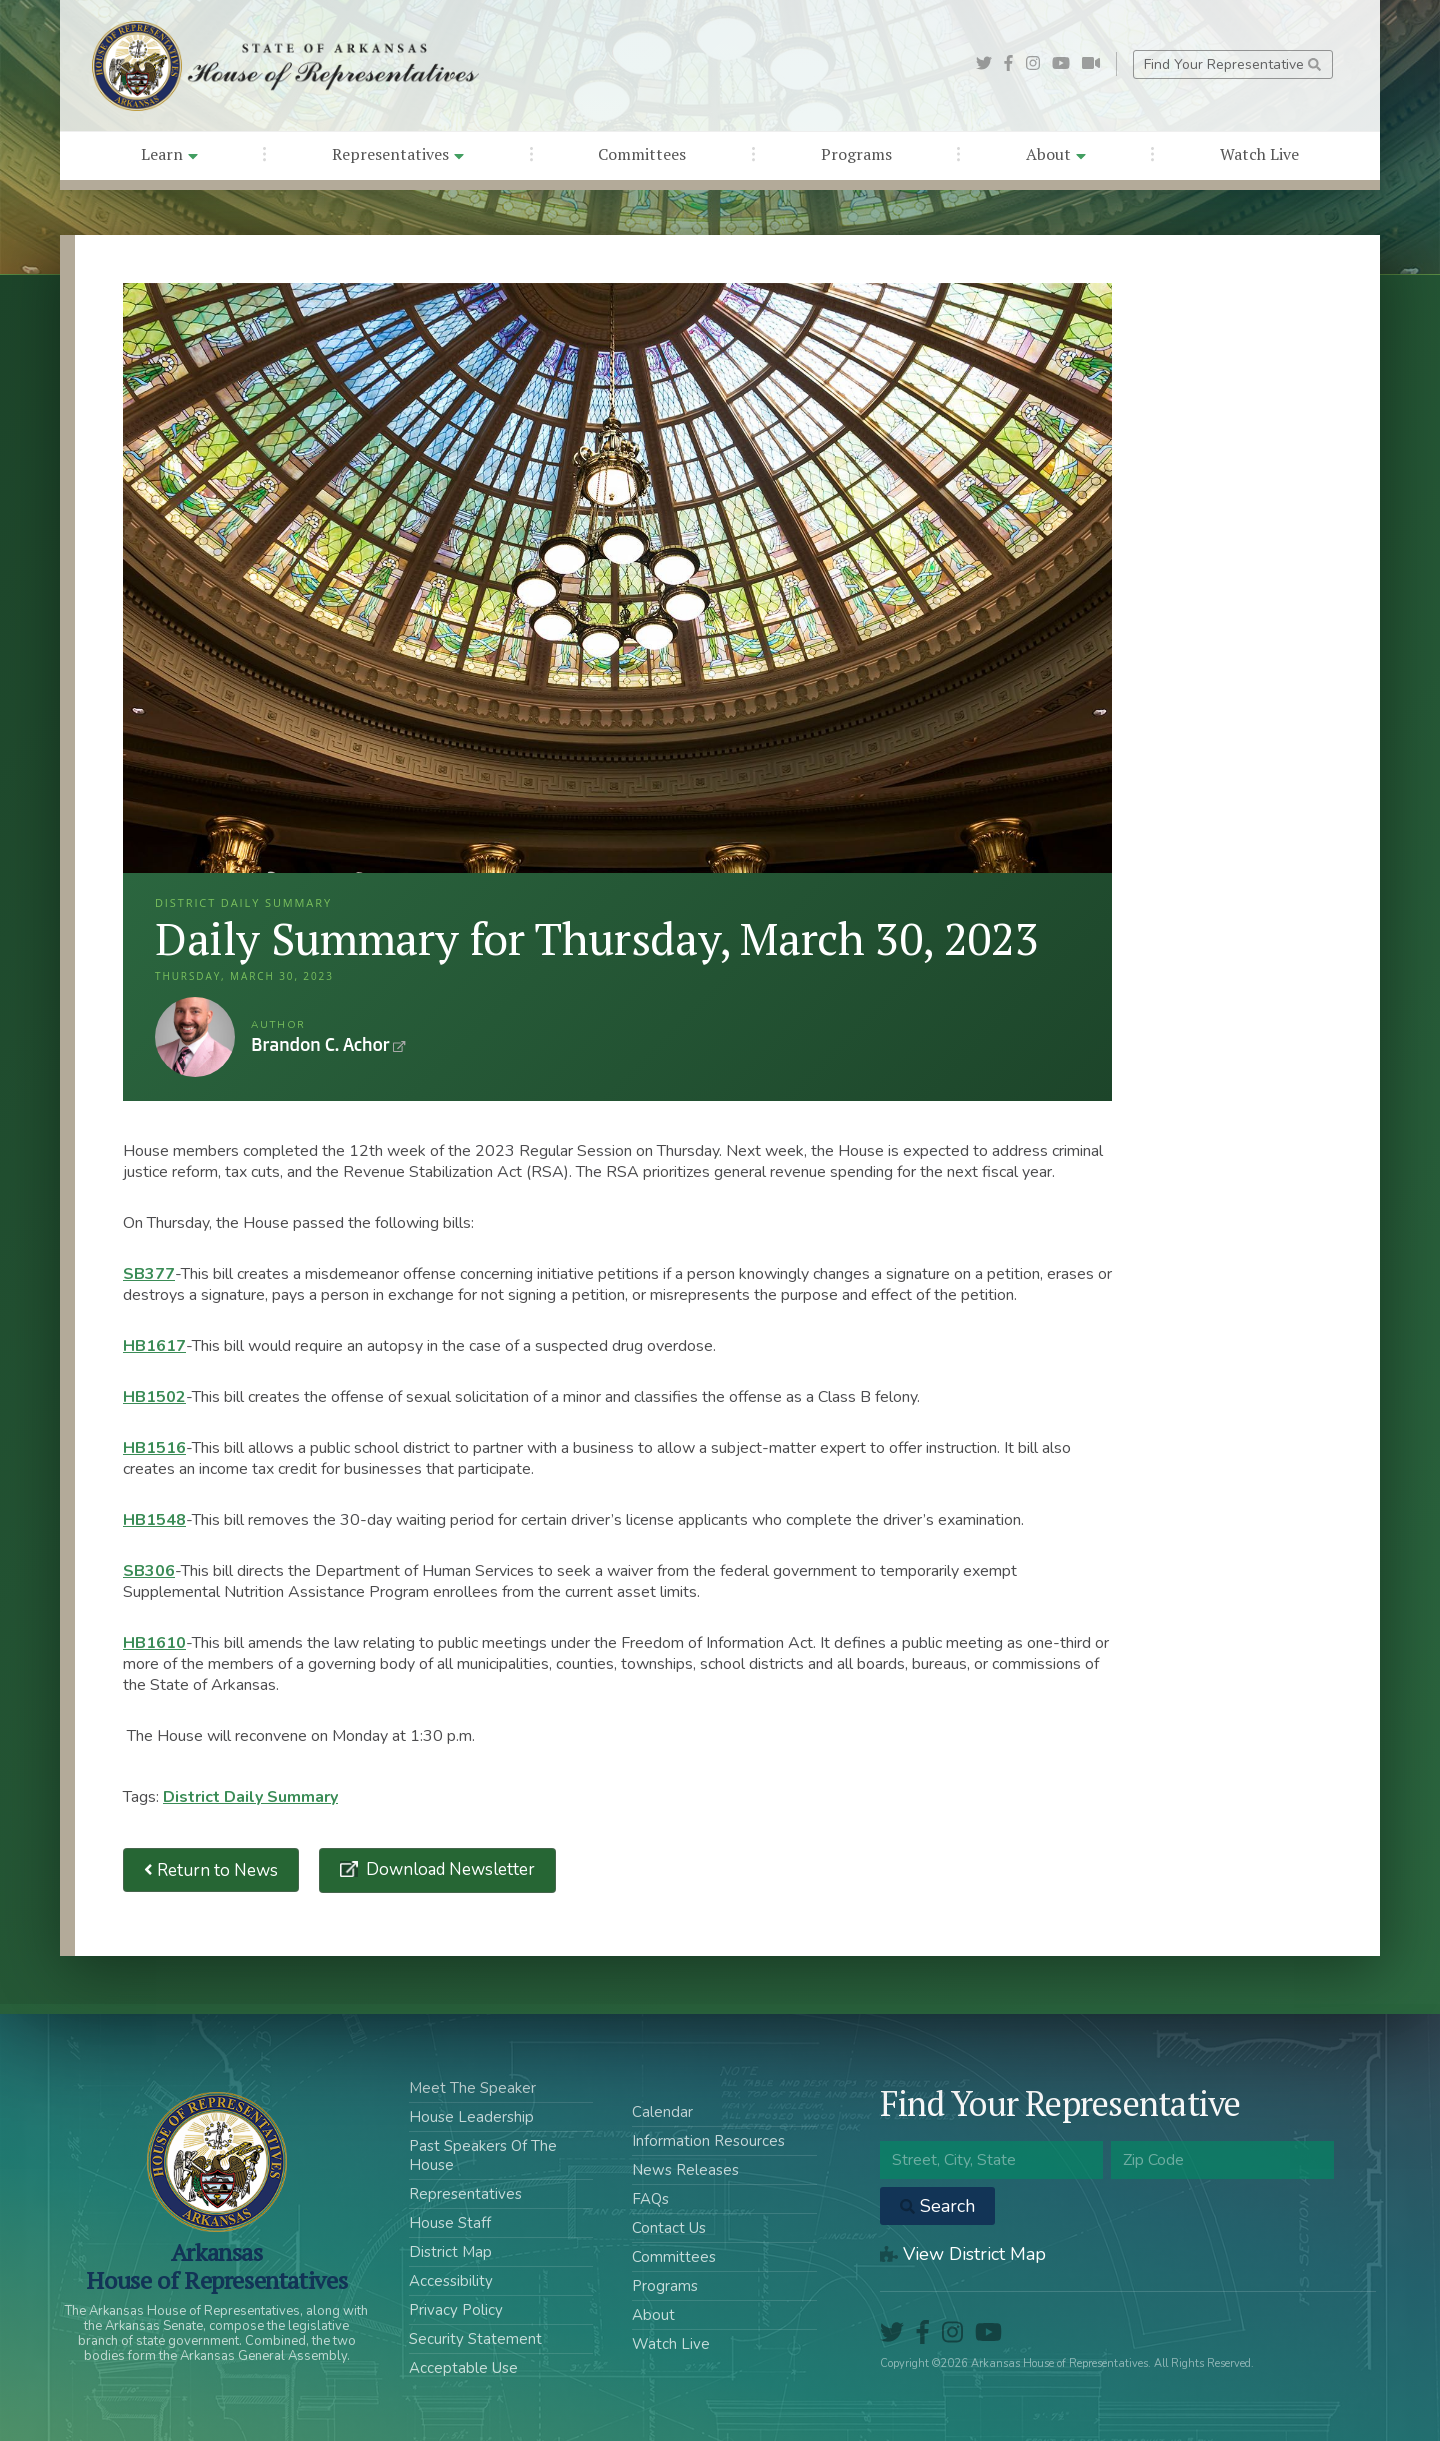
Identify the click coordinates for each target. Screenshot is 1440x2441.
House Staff (450, 2223)
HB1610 (154, 1643)
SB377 (149, 1274)
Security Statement (475, 2339)
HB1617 (154, 1346)
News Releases (685, 2170)
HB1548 (154, 1520)
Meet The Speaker (472, 2088)
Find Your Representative (1232, 64)
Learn (169, 154)
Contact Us (669, 2228)
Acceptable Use (463, 2368)
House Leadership (471, 2117)
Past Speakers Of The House (483, 2155)
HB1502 (154, 1397)
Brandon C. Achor (195, 1037)
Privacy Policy (456, 2310)
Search (937, 2206)
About (1056, 154)
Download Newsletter (448, 1869)
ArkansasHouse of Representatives (216, 2266)
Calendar (662, 2112)
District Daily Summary (250, 1797)
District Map (450, 2252)
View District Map (963, 2254)
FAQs (650, 2199)
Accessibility (451, 2281)
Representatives (398, 154)
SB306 (149, 1571)
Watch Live (1259, 154)
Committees (642, 154)
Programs (856, 154)
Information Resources (708, 2141)
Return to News (211, 1870)
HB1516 (154, 1448)
